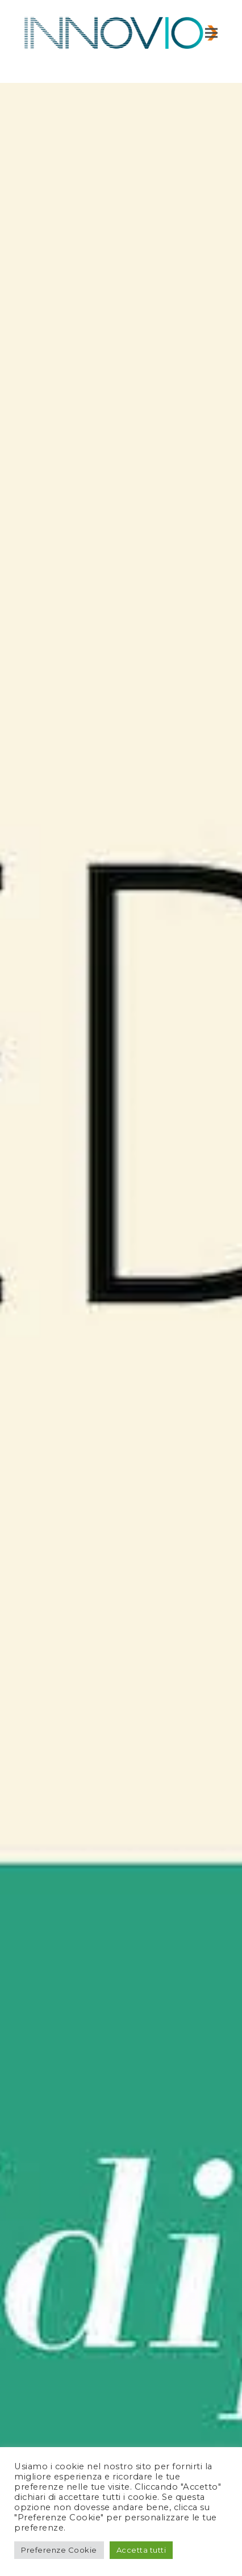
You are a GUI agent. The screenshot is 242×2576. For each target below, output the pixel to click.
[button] (211, 33)
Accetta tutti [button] (141, 2549)
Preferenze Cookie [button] (59, 2549)
